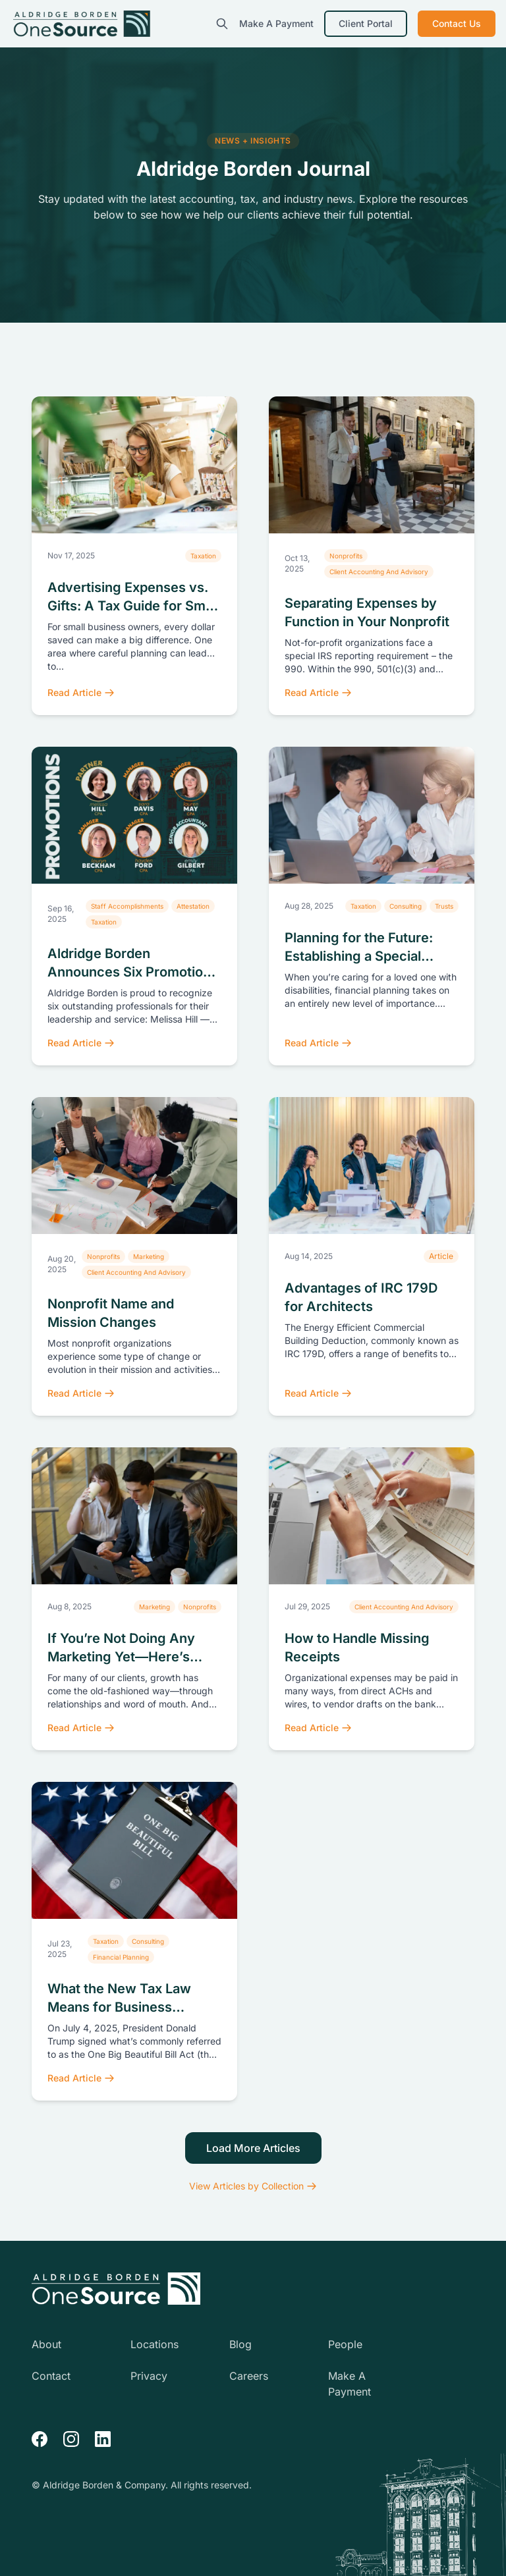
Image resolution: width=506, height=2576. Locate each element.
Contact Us (456, 23)
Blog (240, 2344)
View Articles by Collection (253, 2185)
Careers (248, 2375)
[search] (222, 23)
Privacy (148, 2375)
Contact (51, 2375)
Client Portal (366, 23)
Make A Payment (276, 23)
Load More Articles (253, 2148)
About (46, 2344)
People (345, 2344)
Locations (154, 2344)
